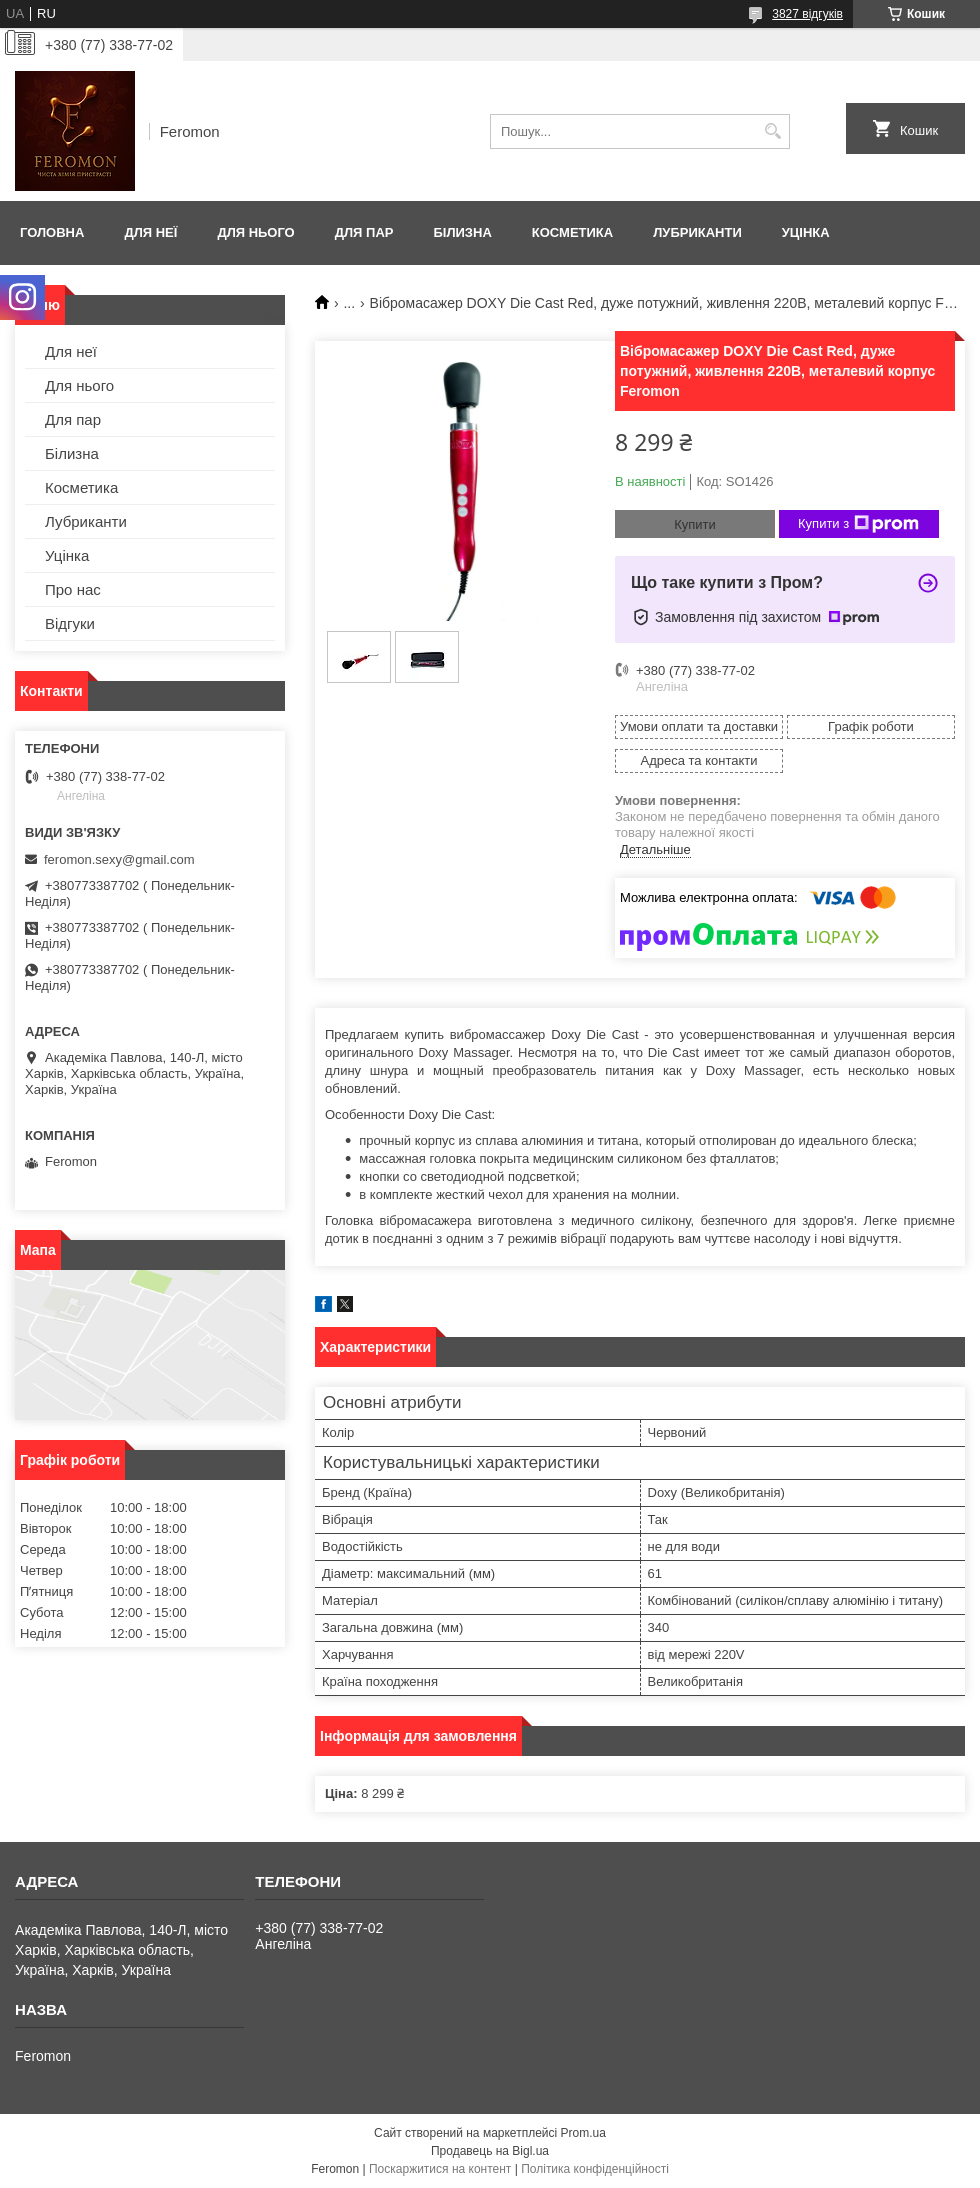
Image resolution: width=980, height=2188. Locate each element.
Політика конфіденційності (595, 2169)
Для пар (364, 232)
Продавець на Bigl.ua (490, 2151)
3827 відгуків (807, 14)
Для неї (150, 232)
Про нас (73, 589)
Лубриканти (697, 232)
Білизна (462, 232)
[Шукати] (772, 131)
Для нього (255, 232)
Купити (695, 524)
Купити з (858, 524)
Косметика (572, 232)
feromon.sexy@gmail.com (119, 859)
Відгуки (70, 623)
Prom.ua (583, 2133)
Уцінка (806, 232)
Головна (52, 232)
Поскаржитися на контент (440, 2169)
